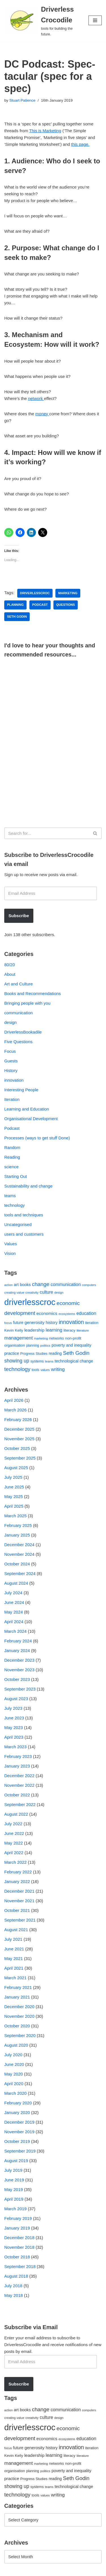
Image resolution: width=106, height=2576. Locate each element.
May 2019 (13, 2189)
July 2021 (13, 1939)
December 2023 (19, 1660)
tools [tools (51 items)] (35, 1370)
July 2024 (13, 1592)
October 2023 (17, 1679)
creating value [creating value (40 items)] (14, 1292)
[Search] (46, 833)
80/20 (9, 964)
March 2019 (15, 2208)
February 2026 (18, 1419)
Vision (10, 1253)
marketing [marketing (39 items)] (41, 1338)
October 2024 (17, 1563)
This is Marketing (45, 130)
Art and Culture (18, 983)
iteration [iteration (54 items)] (91, 1323)
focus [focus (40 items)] (8, 1323)
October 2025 (17, 1448)
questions (65, 604)
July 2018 (13, 2285)
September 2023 (20, 1689)
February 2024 (18, 1640)
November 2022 (19, 1785)
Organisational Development (31, 1118)
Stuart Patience (22, 100)
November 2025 (19, 1438)
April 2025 (13, 1506)
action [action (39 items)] (8, 1285)
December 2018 (19, 2237)
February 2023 (18, 1756)
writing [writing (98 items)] (58, 1369)
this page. (80, 144)
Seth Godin (17, 616)
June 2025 (14, 1486)
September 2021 (20, 1920)
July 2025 (13, 1477)
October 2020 (17, 2025)
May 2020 (13, 2074)
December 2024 (19, 1544)
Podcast (12, 1128)
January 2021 (17, 1997)
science (11, 1166)
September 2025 (20, 1458)
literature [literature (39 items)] (83, 1330)
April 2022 (13, 1852)
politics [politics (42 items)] (45, 1345)
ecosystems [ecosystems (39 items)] (67, 1313)
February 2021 (18, 1987)
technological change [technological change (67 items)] (74, 1361)
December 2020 (19, 2006)
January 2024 (17, 1650)
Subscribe (18, 915)
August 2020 (16, 2045)
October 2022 (17, 1794)
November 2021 (19, 1900)
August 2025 (16, 1467)
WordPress (51, 2570)
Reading (12, 1157)
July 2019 (13, 2170)
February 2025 (18, 1525)
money (42, 413)
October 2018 (17, 2256)
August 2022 (16, 1814)
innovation (13, 1080)
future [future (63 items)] (18, 1322)
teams (10, 1195)
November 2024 (19, 1554)
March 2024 (15, 1631)
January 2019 (17, 2228)
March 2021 (15, 1977)
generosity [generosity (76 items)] (35, 1322)
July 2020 (13, 2054)
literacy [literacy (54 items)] (69, 1330)
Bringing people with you (27, 1003)
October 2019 (17, 2141)
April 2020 (13, 2083)
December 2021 (19, 1891)
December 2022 (19, 1775)
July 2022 (13, 1823)
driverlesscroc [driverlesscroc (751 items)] (29, 1302)
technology (14, 1205)
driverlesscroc (35, 593)
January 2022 (17, 1881)
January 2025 (17, 1535)
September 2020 (20, 2035)
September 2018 (20, 2266)
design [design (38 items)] (59, 1292)
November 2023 (19, 1669)
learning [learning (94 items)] (54, 1330)
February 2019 (18, 2218)
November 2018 (19, 2247)
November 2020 (19, 2016)
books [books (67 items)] (25, 1284)
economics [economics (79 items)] (46, 1313)
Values (10, 1243)
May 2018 (13, 2295)
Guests (11, 1060)
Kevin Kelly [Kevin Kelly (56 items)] (13, 1330)
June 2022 (14, 1833)
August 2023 (16, 1698)
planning (15, 604)
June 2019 (14, 2179)
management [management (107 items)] (18, 1338)
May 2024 (13, 1612)
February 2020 (18, 2102)
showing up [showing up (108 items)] (16, 1361)
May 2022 (13, 1843)
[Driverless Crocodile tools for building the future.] (42, 20)
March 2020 (15, 2093)
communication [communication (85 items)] (66, 1284)
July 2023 (13, 1708)
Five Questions (18, 1041)
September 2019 (20, 2151)
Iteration (12, 1099)
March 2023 (15, 1746)
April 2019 (13, 2199)
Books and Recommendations (32, 993)
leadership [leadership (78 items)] (34, 1330)
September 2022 (20, 1804)
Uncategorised (18, 1224)
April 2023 (13, 1737)
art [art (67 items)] (16, 1284)
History (11, 1070)
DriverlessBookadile (23, 1032)
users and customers (24, 1234)
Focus (10, 1051)
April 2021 (13, 1968)
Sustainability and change (28, 1186)
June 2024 (14, 1602)
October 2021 (17, 1910)
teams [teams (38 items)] (49, 1361)
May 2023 (13, 1727)
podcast (40, 604)
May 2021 (13, 1958)
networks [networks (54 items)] (56, 1338)
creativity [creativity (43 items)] (31, 1292)
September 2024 (20, 1573)
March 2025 (15, 1515)
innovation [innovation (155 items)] (71, 1322)
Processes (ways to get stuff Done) (37, 1137)
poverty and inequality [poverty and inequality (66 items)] (71, 1345)
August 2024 (16, 1583)
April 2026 (13, 1400)
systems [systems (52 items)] (37, 1361)
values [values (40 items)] (45, 1370)
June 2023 (14, 1717)
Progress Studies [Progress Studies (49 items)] (33, 1354)
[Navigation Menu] (95, 20)
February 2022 (18, 1871)
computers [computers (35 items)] (89, 1285)
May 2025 (13, 1496)
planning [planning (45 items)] (32, 1345)
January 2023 (17, 1766)
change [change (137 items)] (40, 1284)
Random (12, 1147)
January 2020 (17, 2112)
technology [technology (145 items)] (17, 1369)
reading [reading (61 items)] (55, 1353)
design (10, 1022)
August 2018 (16, 2276)
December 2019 (19, 2122)
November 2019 (19, 2131)
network (36, 398)
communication (18, 1012)
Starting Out (15, 1176)
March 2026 (15, 1409)
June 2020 (14, 2064)
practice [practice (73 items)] (11, 1353)
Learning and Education (26, 1109)
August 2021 (16, 1929)
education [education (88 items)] (86, 1313)
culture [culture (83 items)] (46, 1292)
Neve (9, 2570)
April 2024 (13, 1621)
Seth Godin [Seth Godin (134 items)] (76, 1353)
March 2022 (15, 1862)
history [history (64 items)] (52, 1322)
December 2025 (19, 1429)
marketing (67, 593)
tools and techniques (23, 1214)
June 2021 (14, 1948)
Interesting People (21, 1089)
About (9, 974)
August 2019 (16, 2160)
